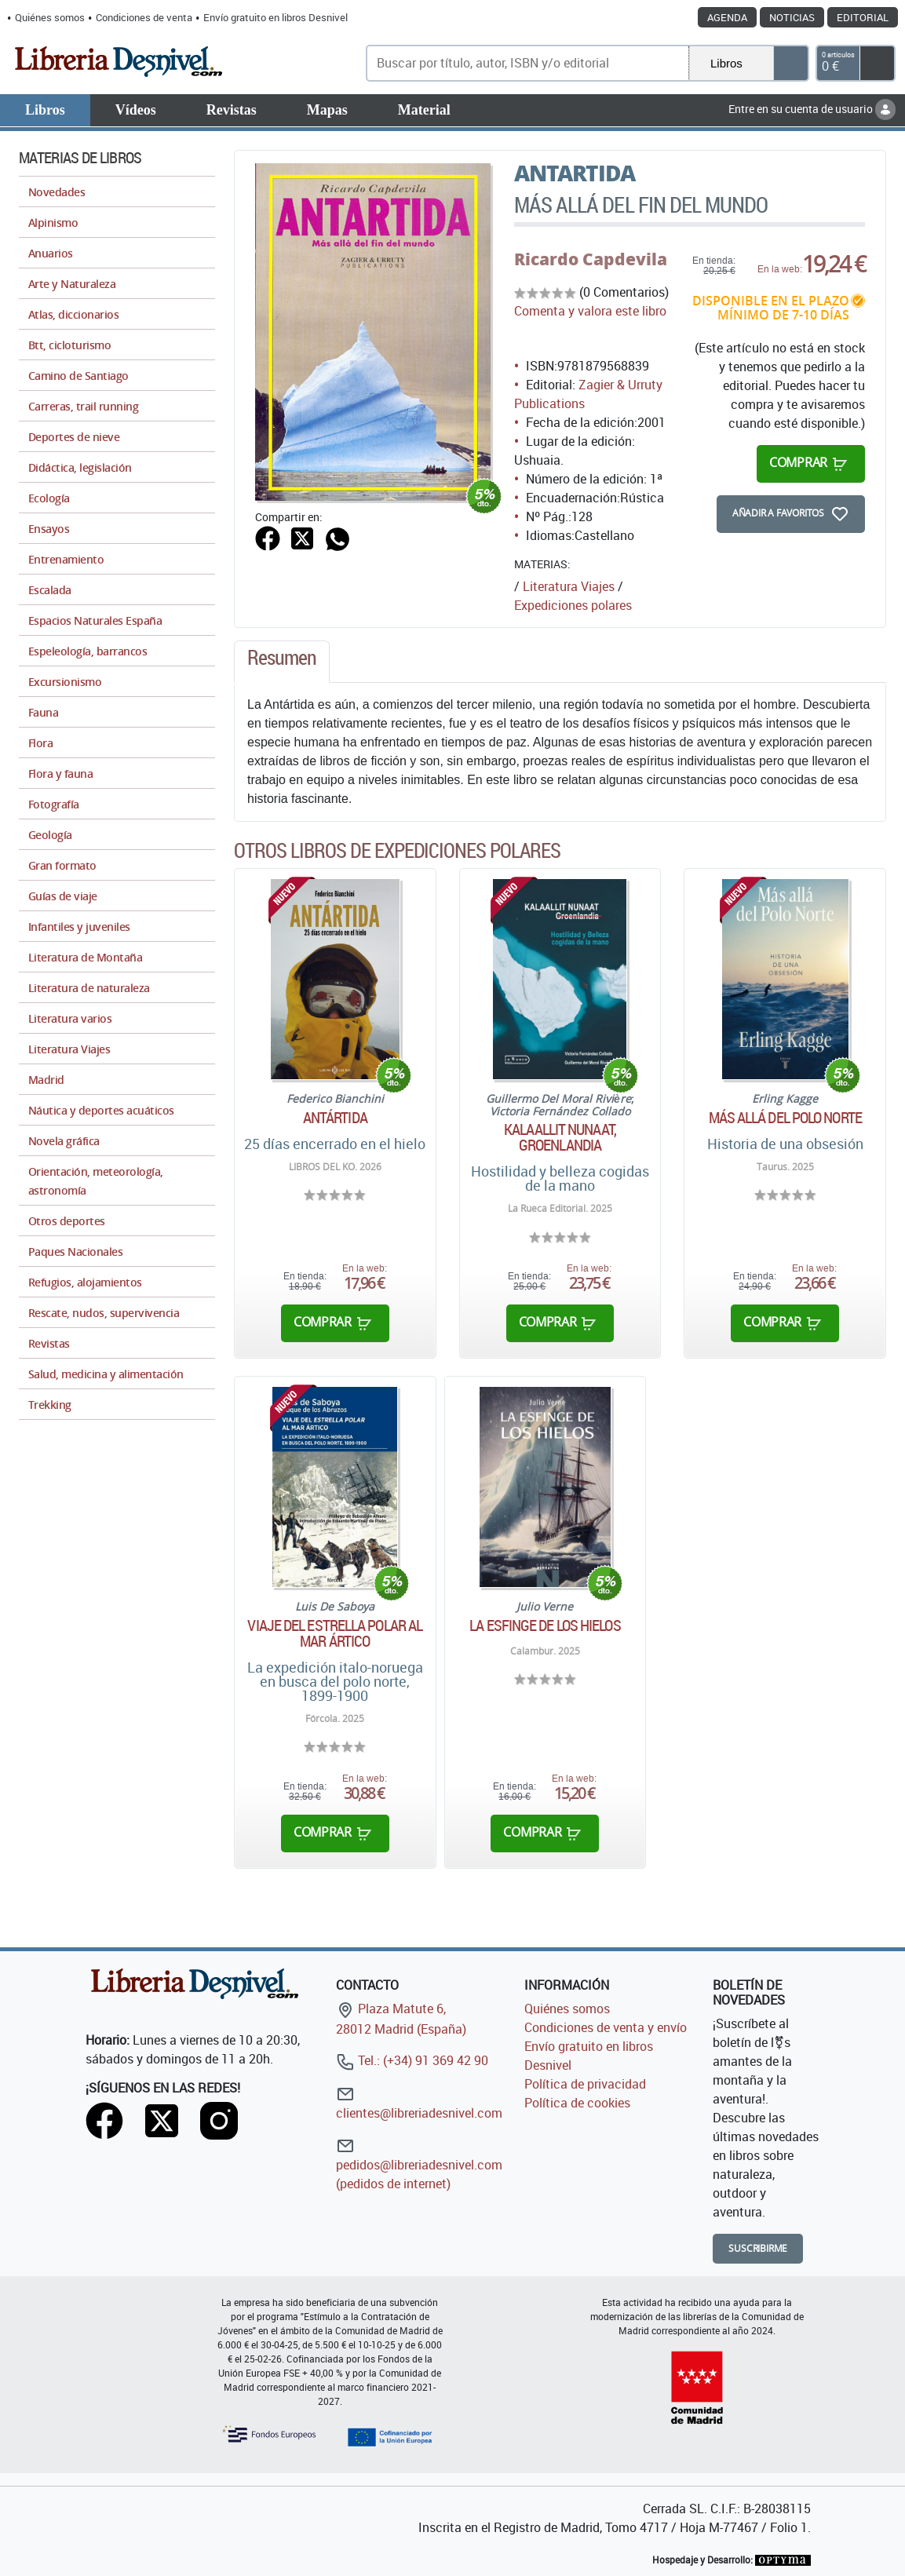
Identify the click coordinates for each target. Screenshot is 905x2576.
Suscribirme (757, 2248)
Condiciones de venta (144, 17)
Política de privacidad (585, 2084)
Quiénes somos (50, 17)
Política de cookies (577, 2102)
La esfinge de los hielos (544, 1625)
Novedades (56, 191)
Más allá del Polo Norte (785, 1118)
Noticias (792, 17)
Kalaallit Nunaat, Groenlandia (560, 1137)
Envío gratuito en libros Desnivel (275, 17)
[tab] (282, 661)
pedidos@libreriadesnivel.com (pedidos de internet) (419, 2164)
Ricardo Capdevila (590, 259)
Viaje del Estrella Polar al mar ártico (334, 1633)
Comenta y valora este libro (590, 310)
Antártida (335, 1118)
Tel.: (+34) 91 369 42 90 (412, 2060)
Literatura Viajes (569, 586)
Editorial (863, 17)
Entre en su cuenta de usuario (812, 108)
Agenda (727, 17)
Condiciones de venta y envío (605, 2027)
